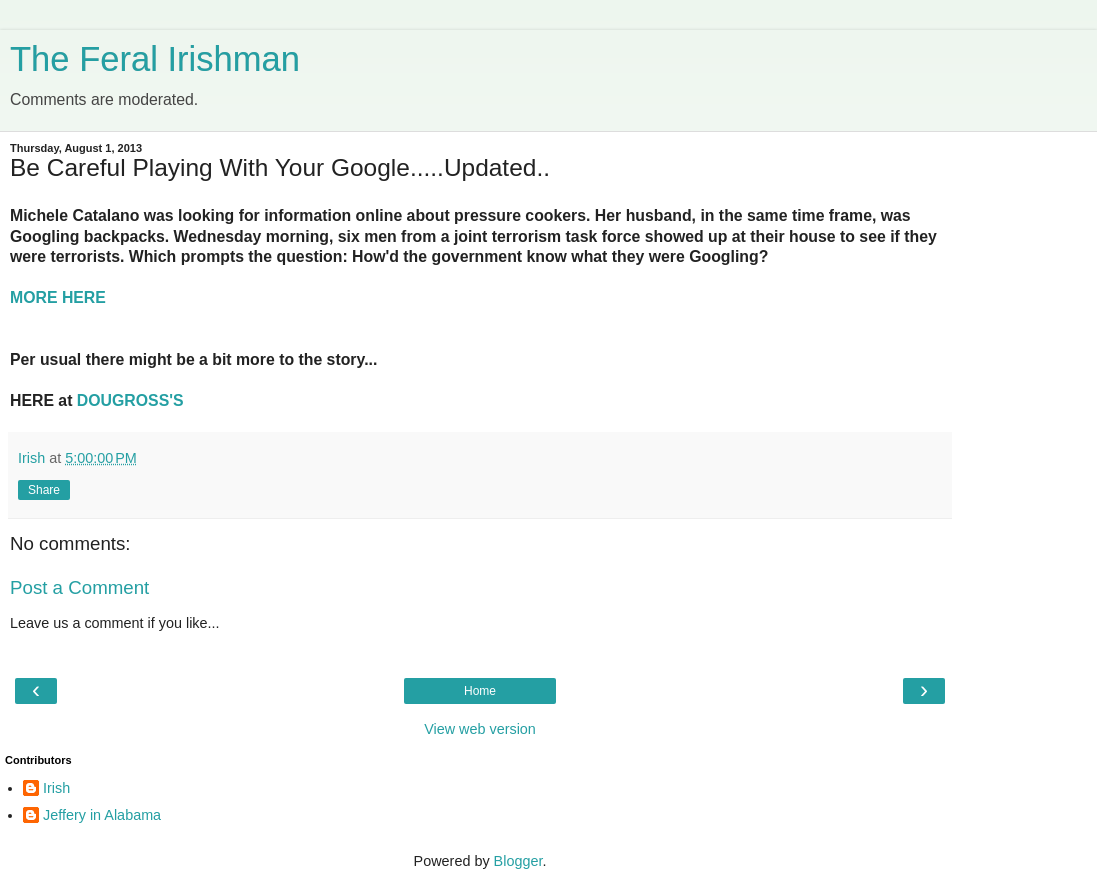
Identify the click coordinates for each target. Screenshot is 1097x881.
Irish (56, 788)
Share (44, 490)
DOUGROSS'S (130, 400)
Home (480, 691)
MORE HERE (58, 297)
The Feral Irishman (155, 59)
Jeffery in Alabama (102, 815)
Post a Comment (79, 587)
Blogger (518, 861)
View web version (480, 729)
